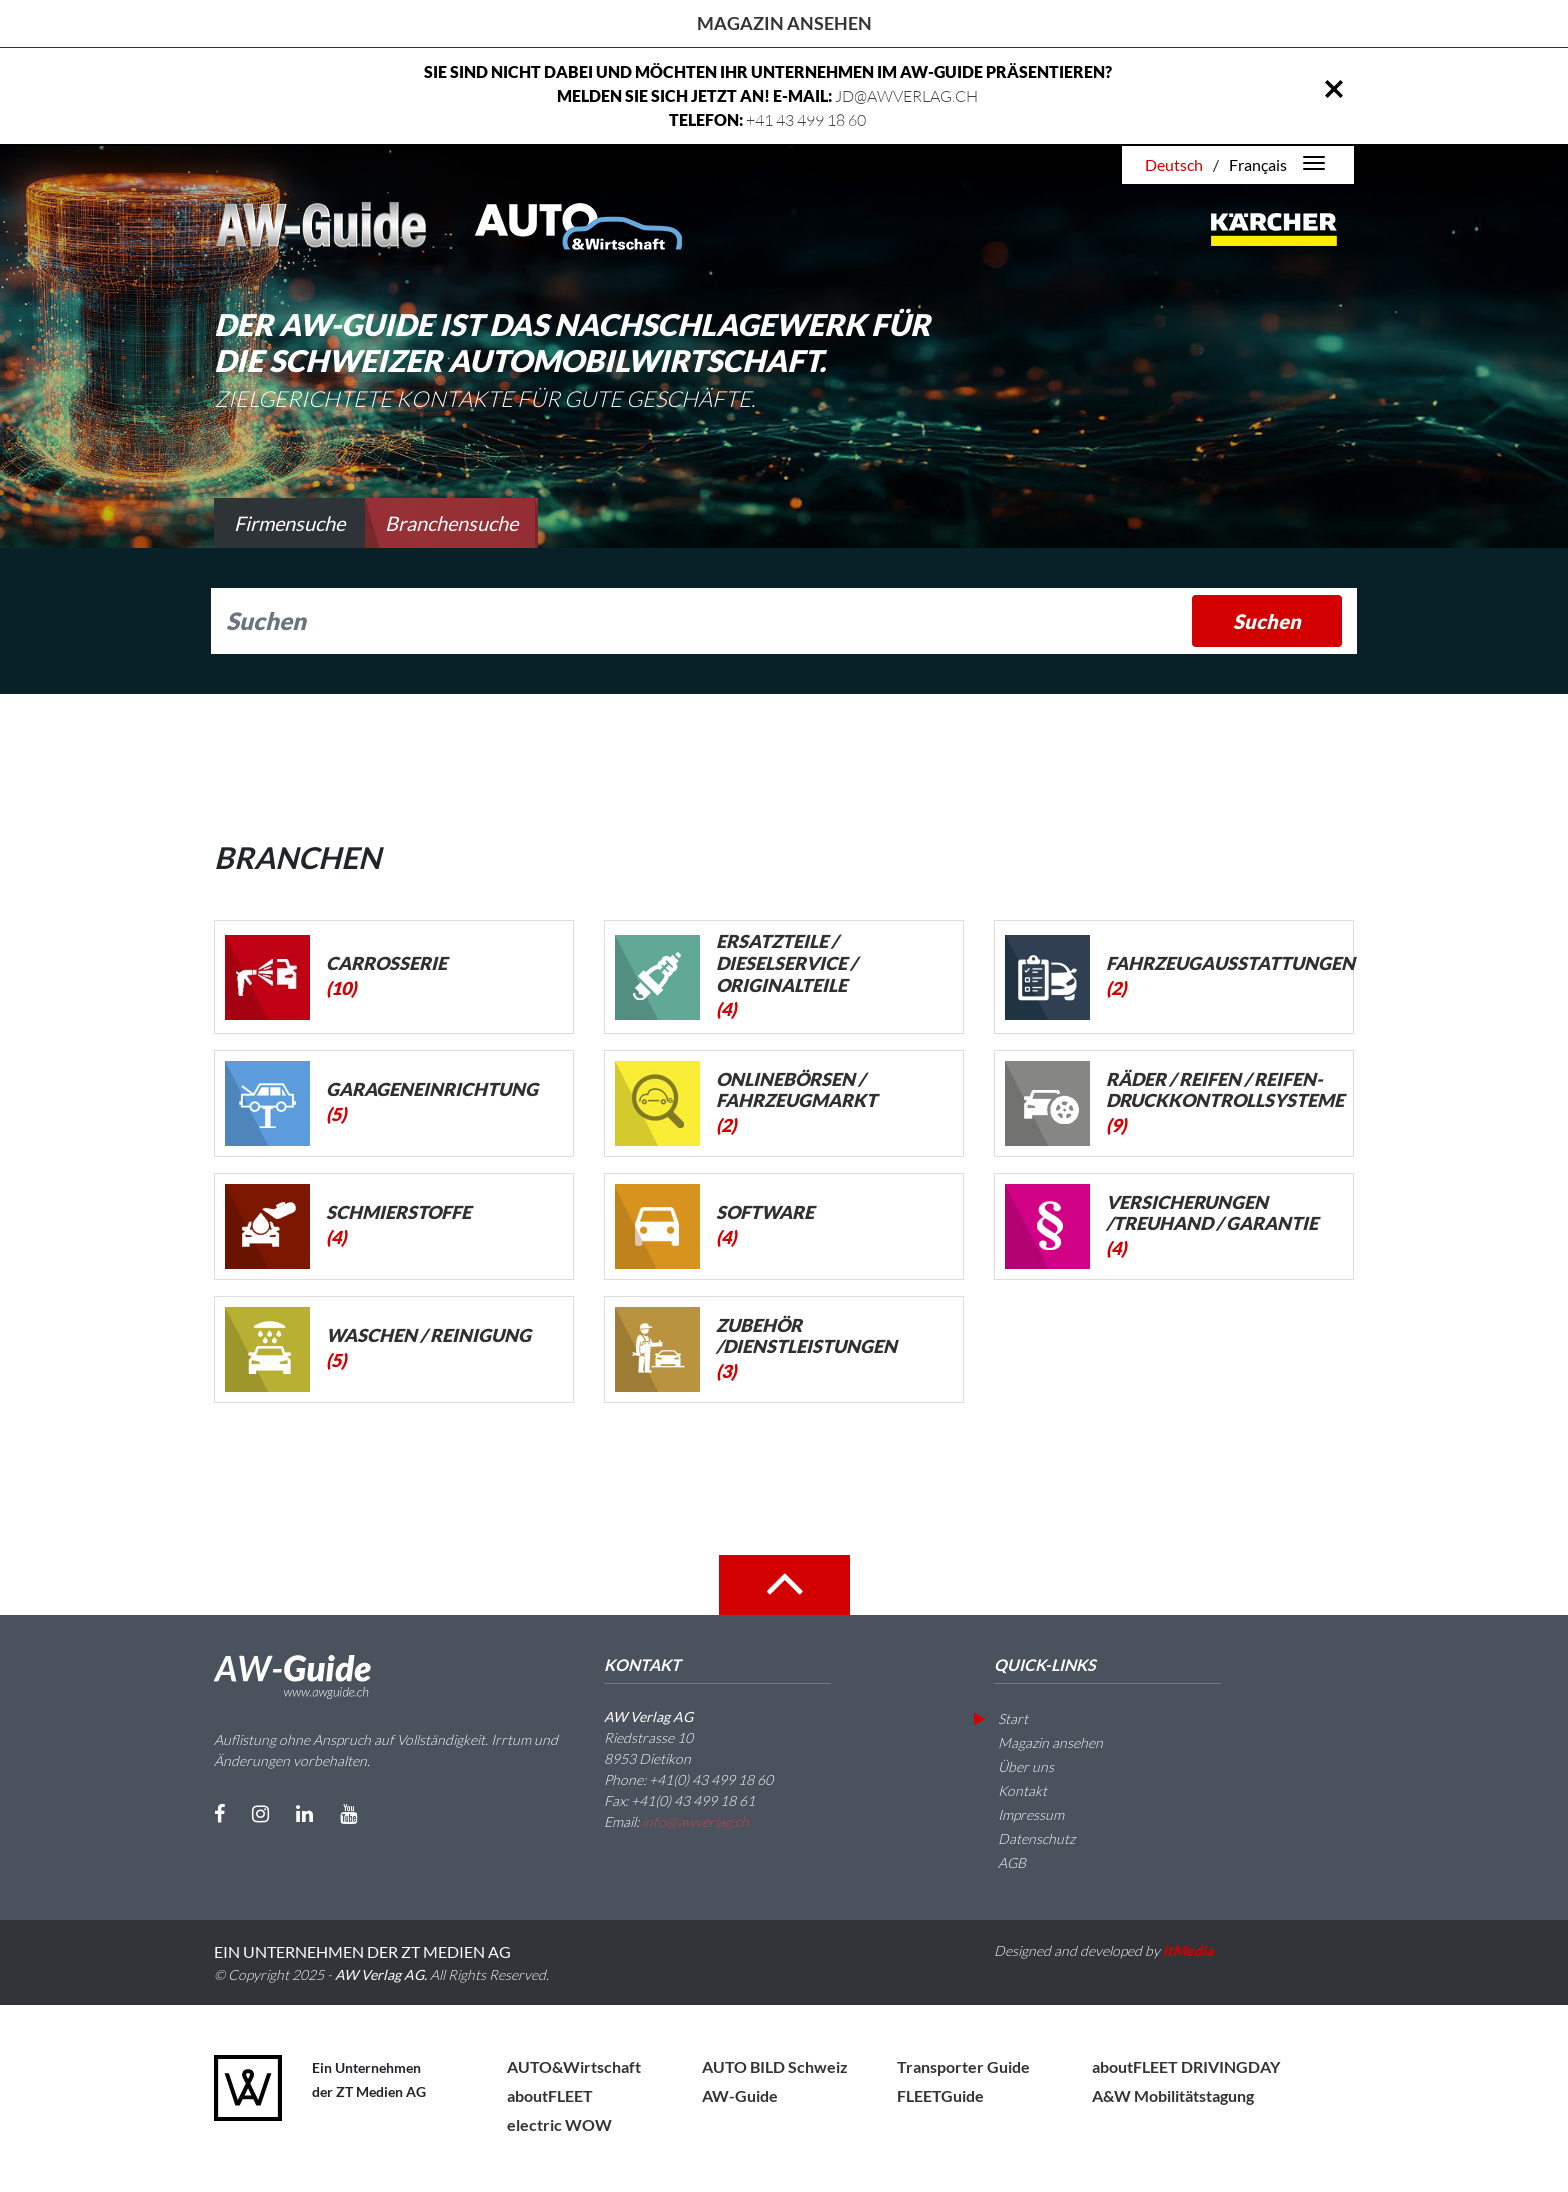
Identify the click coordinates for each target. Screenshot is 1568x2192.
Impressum (1019, 1814)
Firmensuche (289, 523)
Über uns (1014, 1766)
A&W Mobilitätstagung (1173, 2095)
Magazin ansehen (784, 23)
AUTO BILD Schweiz (775, 2066)
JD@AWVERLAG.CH (906, 96)
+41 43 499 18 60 (806, 120)
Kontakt (1010, 1790)
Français (1258, 164)
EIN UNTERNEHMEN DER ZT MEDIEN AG (362, 1951)
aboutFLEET (550, 2095)
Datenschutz (1024, 1838)
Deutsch (1174, 164)
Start (1001, 1718)
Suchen (1267, 621)
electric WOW (559, 2124)
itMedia (1188, 1950)
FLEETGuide (940, 2095)
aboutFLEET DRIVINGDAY (1186, 2066)
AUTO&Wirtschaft (574, 2066)
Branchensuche (451, 523)
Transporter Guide (963, 2066)
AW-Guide (740, 2095)
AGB (1000, 1862)
